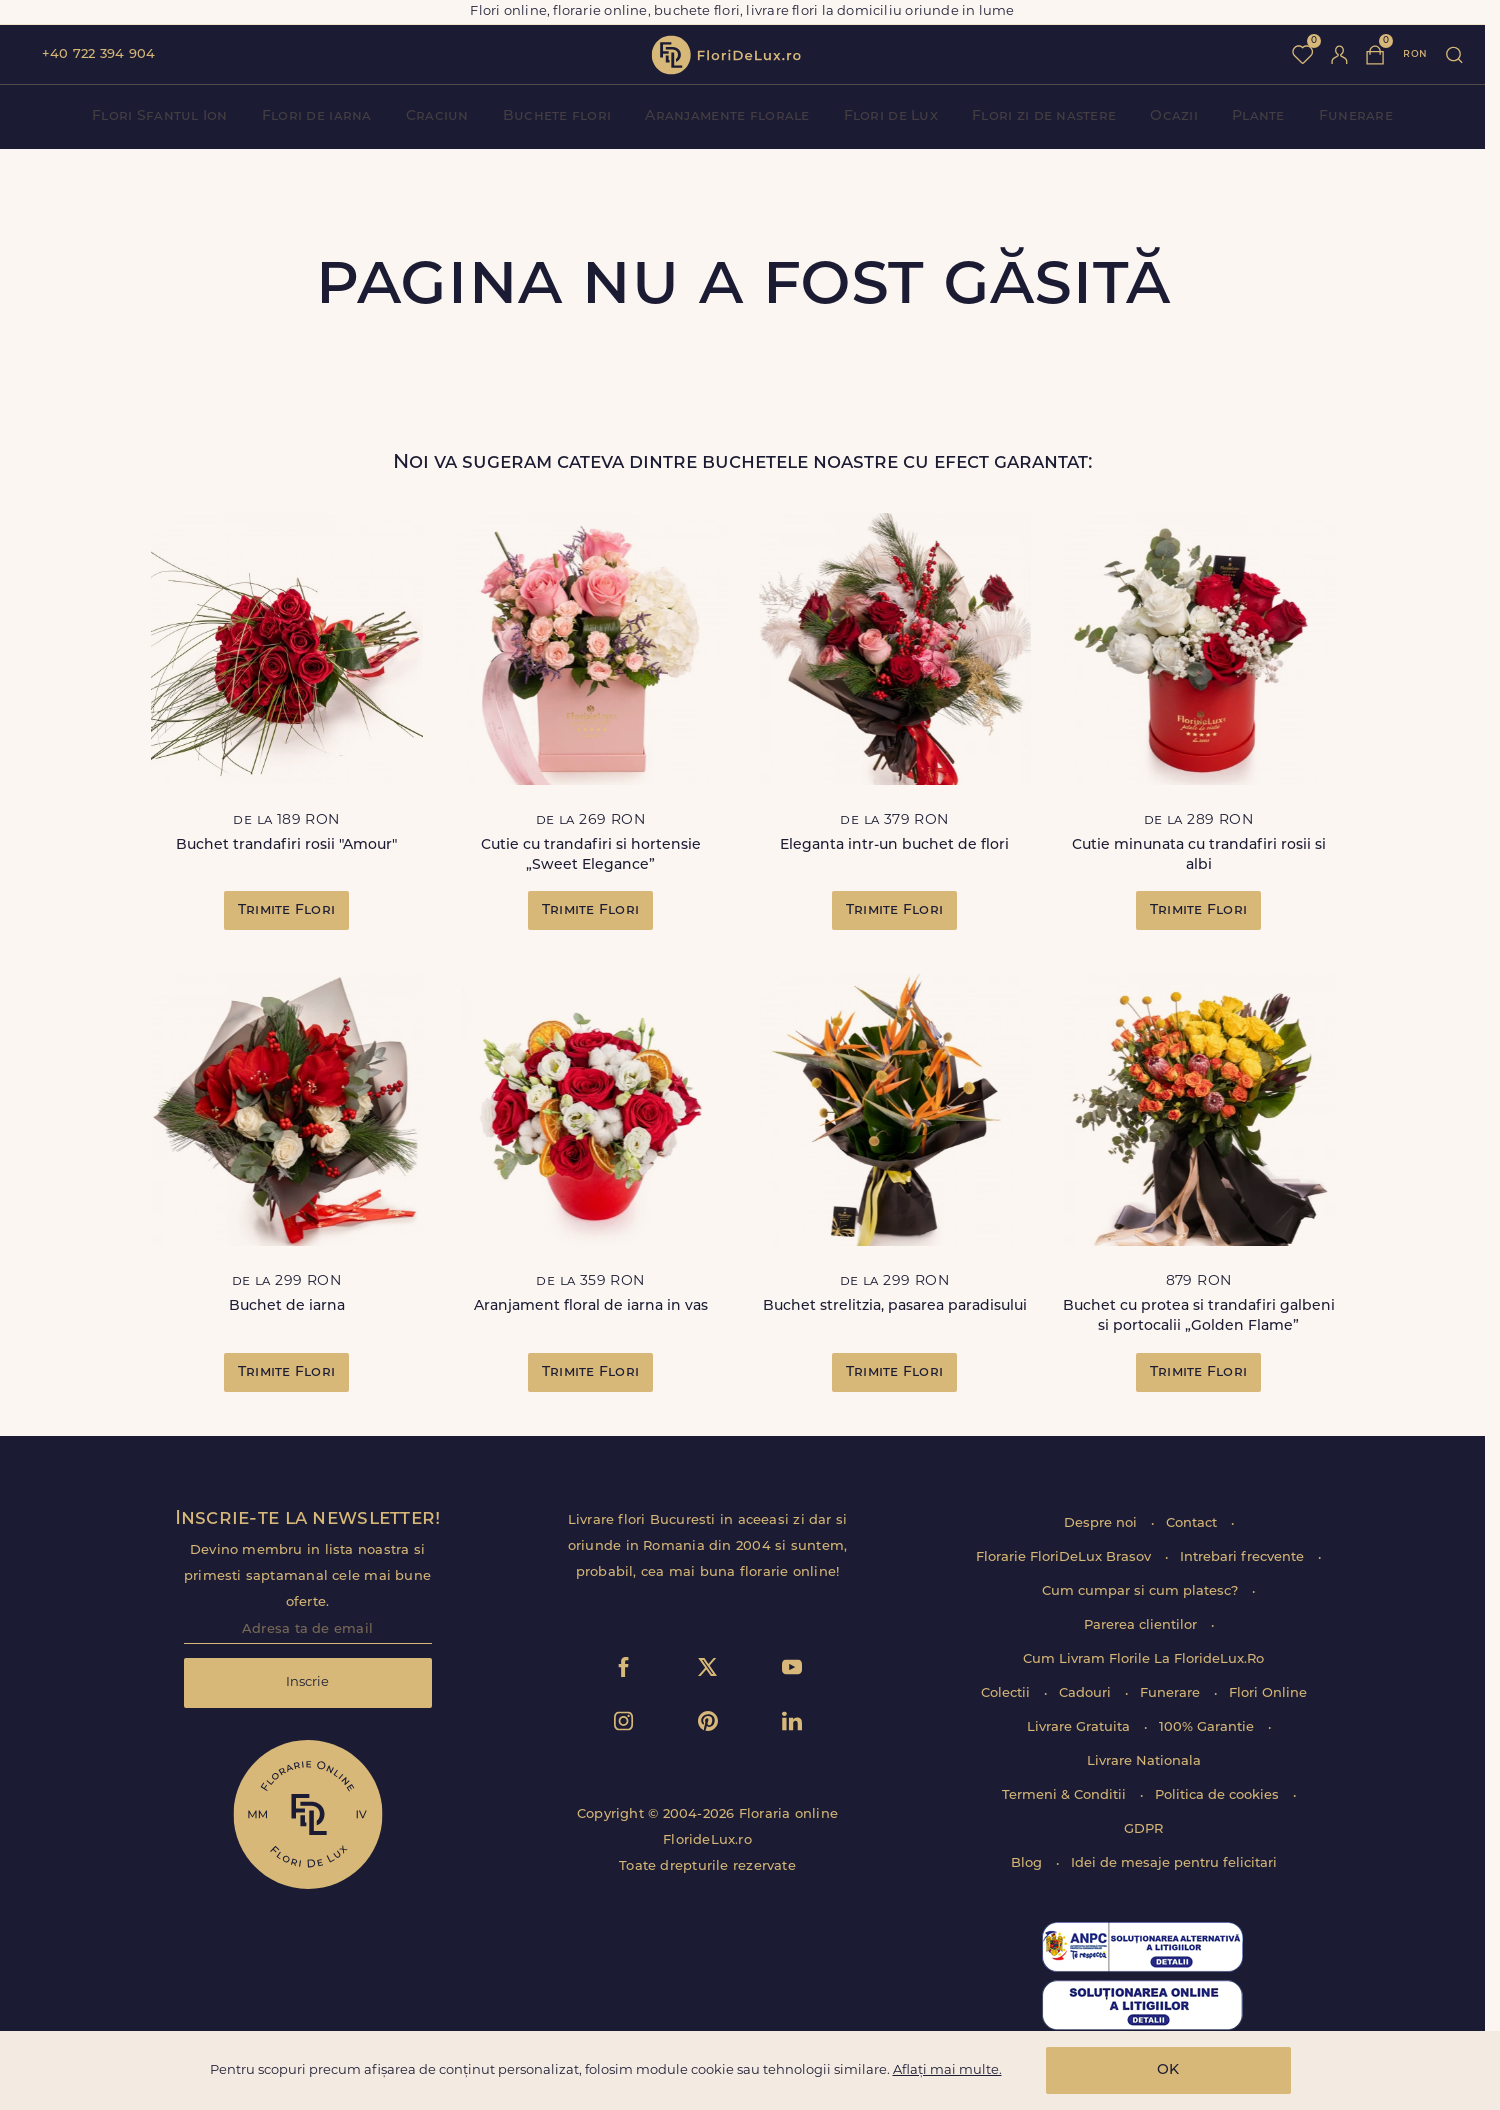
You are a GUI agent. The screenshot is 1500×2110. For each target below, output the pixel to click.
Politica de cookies (1219, 1795)
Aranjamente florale (727, 116)
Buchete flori (557, 116)
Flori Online (1268, 1693)
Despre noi (1102, 1523)
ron (1415, 54)
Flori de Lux (891, 116)
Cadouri (1087, 1693)
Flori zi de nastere (1044, 116)
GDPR (1143, 1829)
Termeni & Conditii (1066, 1795)
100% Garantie (1208, 1727)
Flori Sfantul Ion (160, 116)
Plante (1258, 116)
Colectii (1007, 1693)
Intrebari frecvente (1244, 1557)
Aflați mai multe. (947, 2070)
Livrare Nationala (1144, 1761)
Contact (1193, 1523)
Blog (1028, 1863)
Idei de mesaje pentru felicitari (1174, 1863)
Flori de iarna (317, 116)
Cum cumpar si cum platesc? (1142, 1591)
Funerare (1356, 116)
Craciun (437, 116)
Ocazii (1174, 116)
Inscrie (307, 1682)
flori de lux (726, 55)
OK (1168, 2070)
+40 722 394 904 (98, 54)
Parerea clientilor (1142, 1625)
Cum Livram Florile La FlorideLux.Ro (1143, 1659)
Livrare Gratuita (1080, 1727)
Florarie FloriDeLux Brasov (1065, 1557)
